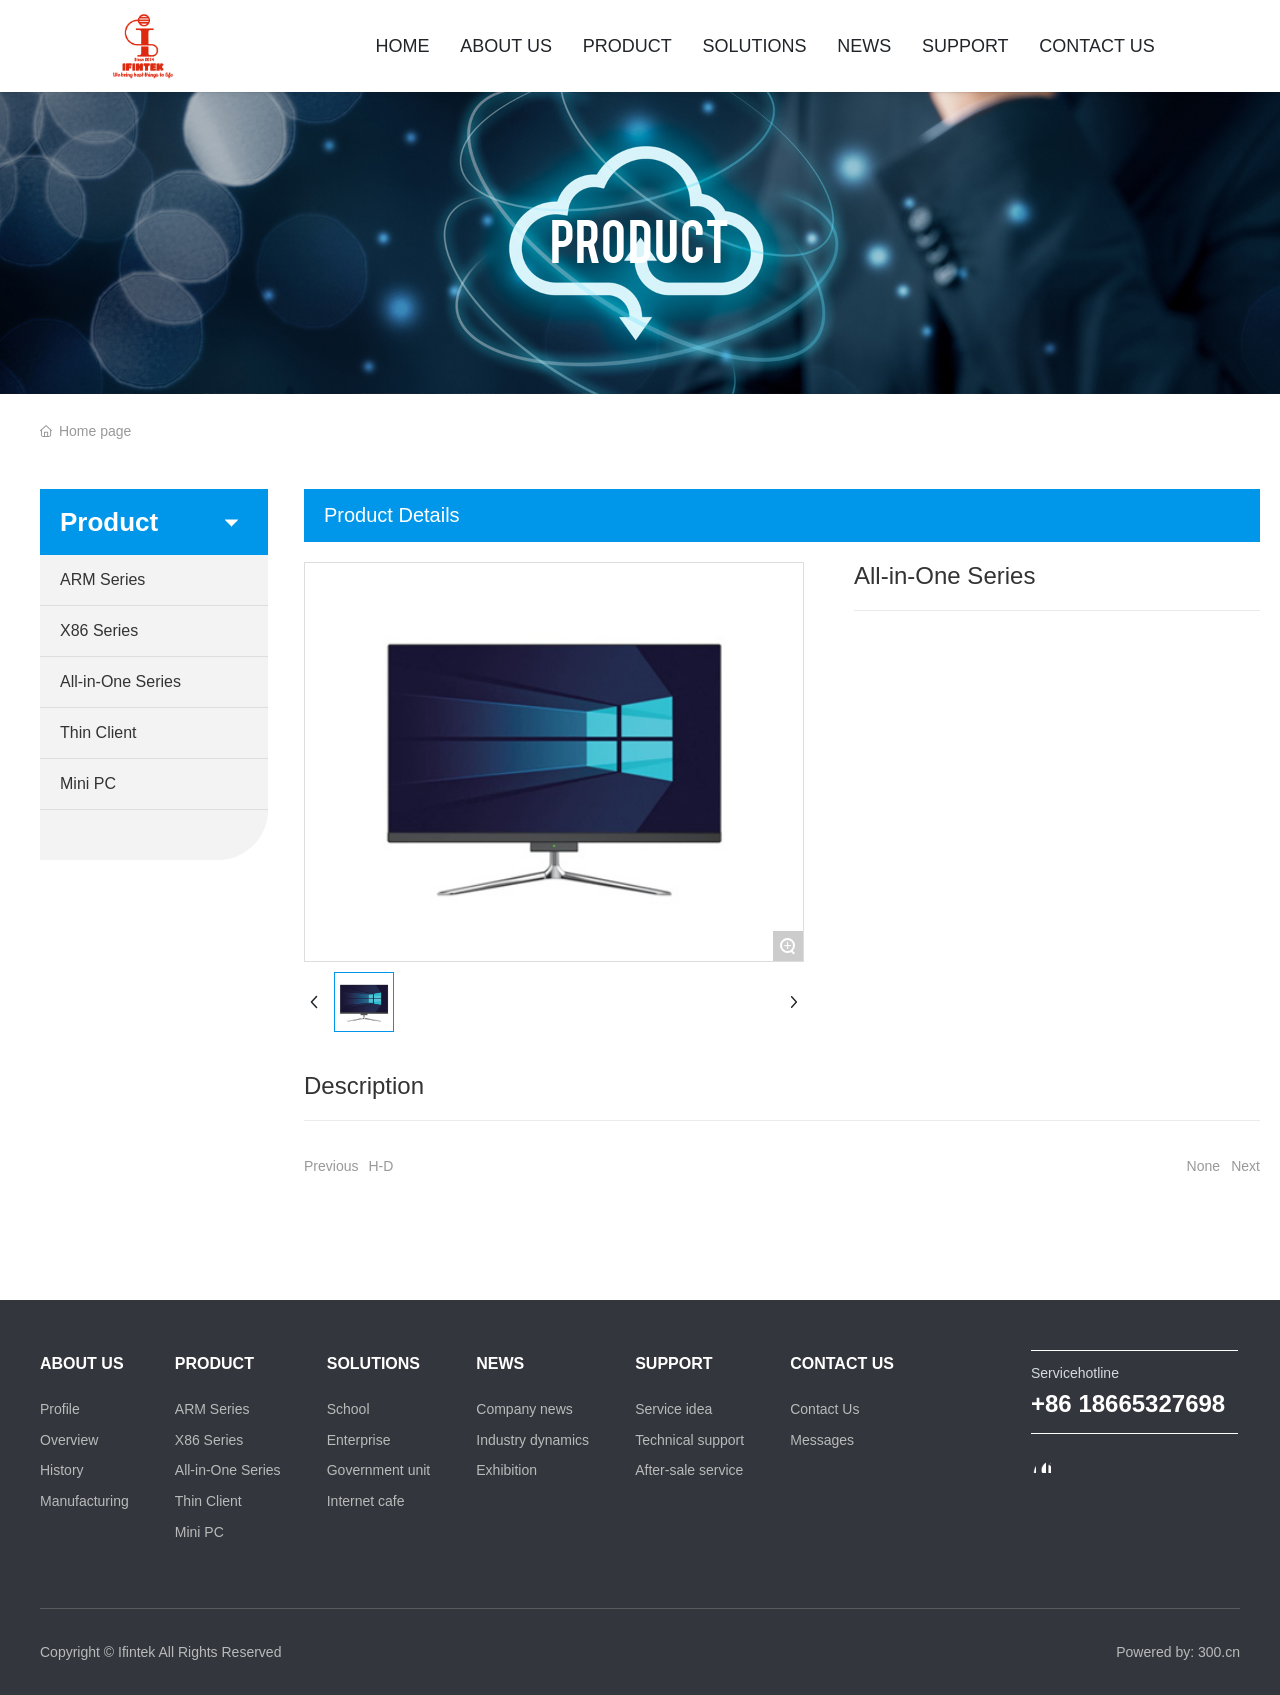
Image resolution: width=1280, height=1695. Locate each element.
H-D (380, 1166)
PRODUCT (640, 239)
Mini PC (88, 783)
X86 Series (99, 630)
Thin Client (98, 732)
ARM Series (102, 579)
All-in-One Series (120, 681)
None (1203, 1166)
